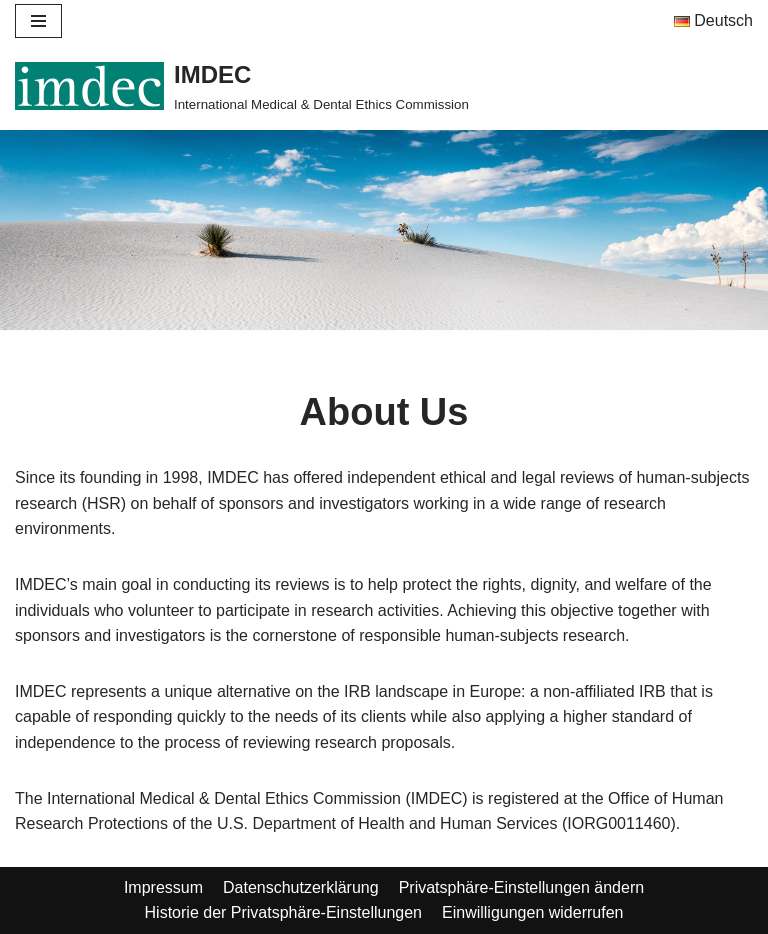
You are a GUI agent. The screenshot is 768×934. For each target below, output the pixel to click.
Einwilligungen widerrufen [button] (532, 912)
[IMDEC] (242, 86)
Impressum (163, 887)
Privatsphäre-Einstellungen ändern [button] (521, 887)
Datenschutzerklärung (301, 887)
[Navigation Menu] (38, 21)
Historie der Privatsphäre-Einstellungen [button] (283, 912)
